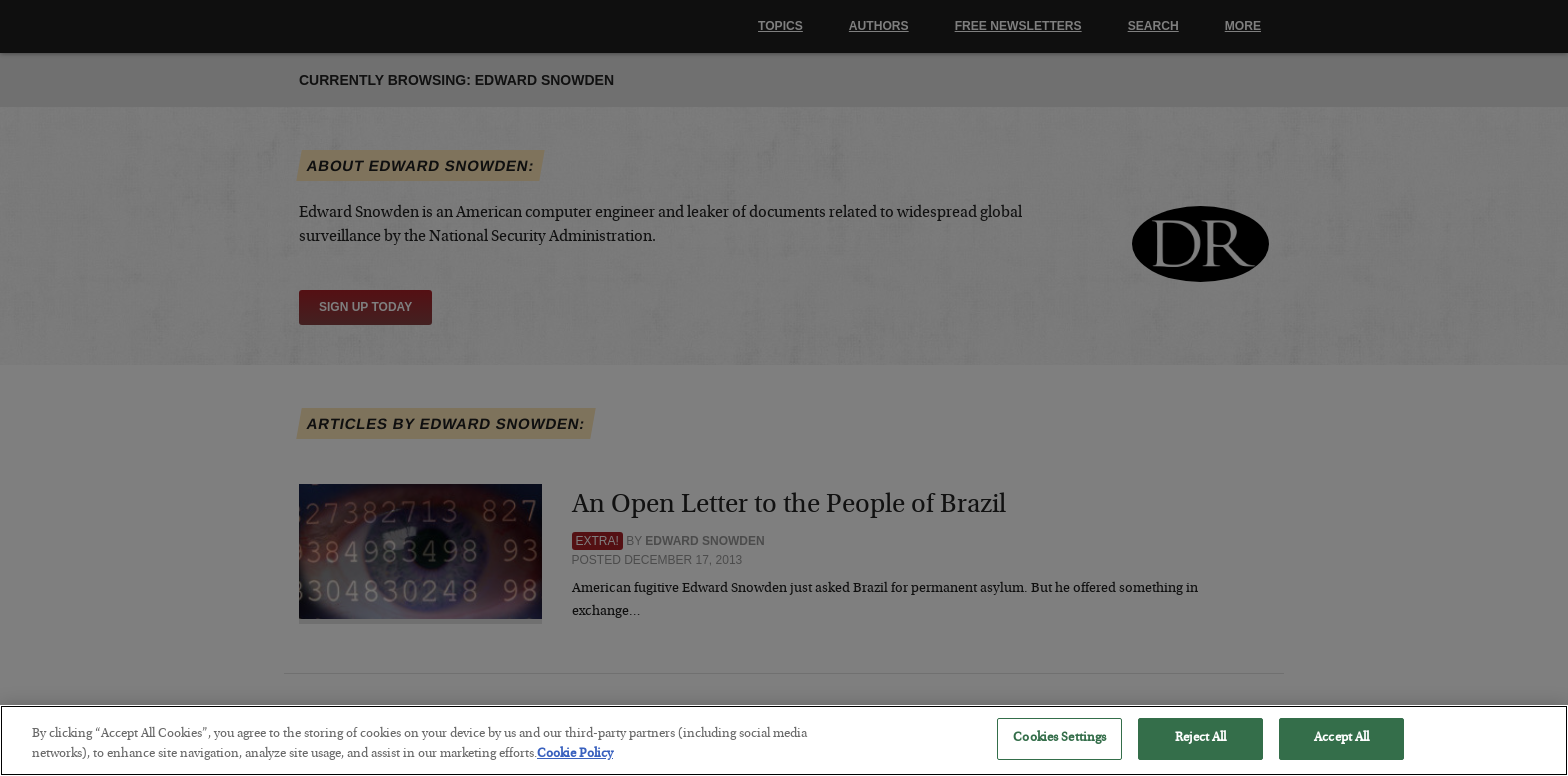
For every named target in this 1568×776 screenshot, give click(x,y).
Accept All (1341, 753)
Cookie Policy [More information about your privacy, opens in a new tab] (575, 768)
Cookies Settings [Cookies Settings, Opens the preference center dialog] (1059, 753)
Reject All (1200, 753)
